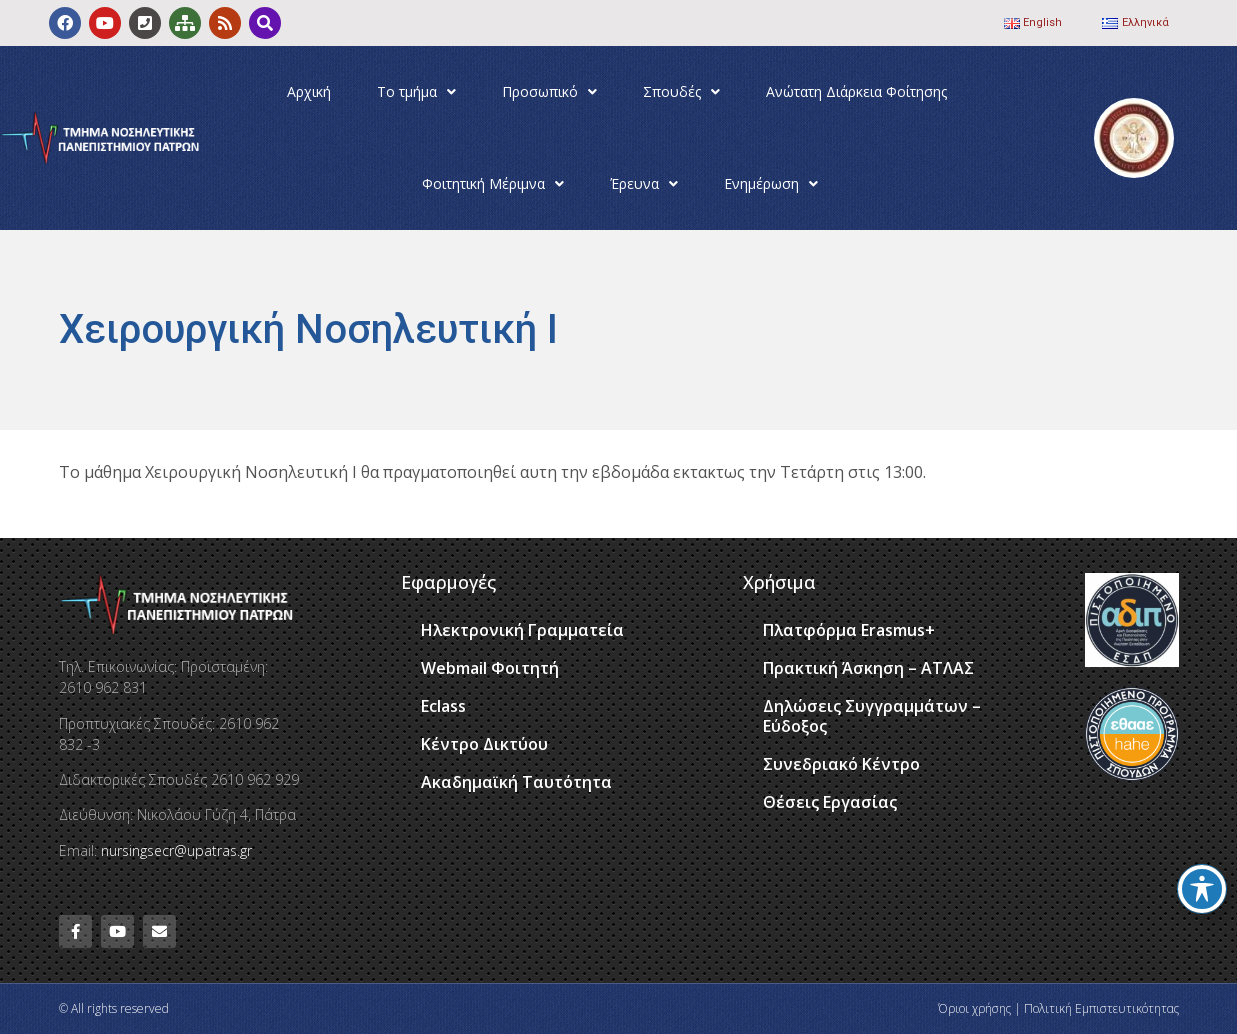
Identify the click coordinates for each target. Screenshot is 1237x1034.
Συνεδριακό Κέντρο (841, 764)
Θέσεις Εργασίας (830, 802)
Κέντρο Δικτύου (484, 744)
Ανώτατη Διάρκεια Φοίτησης (856, 91)
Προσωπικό (549, 92)
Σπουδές (681, 92)
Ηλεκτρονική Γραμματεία (522, 630)
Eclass (443, 706)
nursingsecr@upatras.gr (176, 850)
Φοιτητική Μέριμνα (493, 184)
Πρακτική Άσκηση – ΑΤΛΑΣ (868, 668)
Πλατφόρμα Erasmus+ (849, 630)
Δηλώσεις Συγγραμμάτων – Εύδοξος (872, 716)
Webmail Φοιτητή (490, 668)
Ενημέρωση (771, 184)
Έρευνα (644, 184)
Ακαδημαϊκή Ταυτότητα (516, 782)
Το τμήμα (416, 92)
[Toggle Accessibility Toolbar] (1202, 889)
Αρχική (309, 91)
